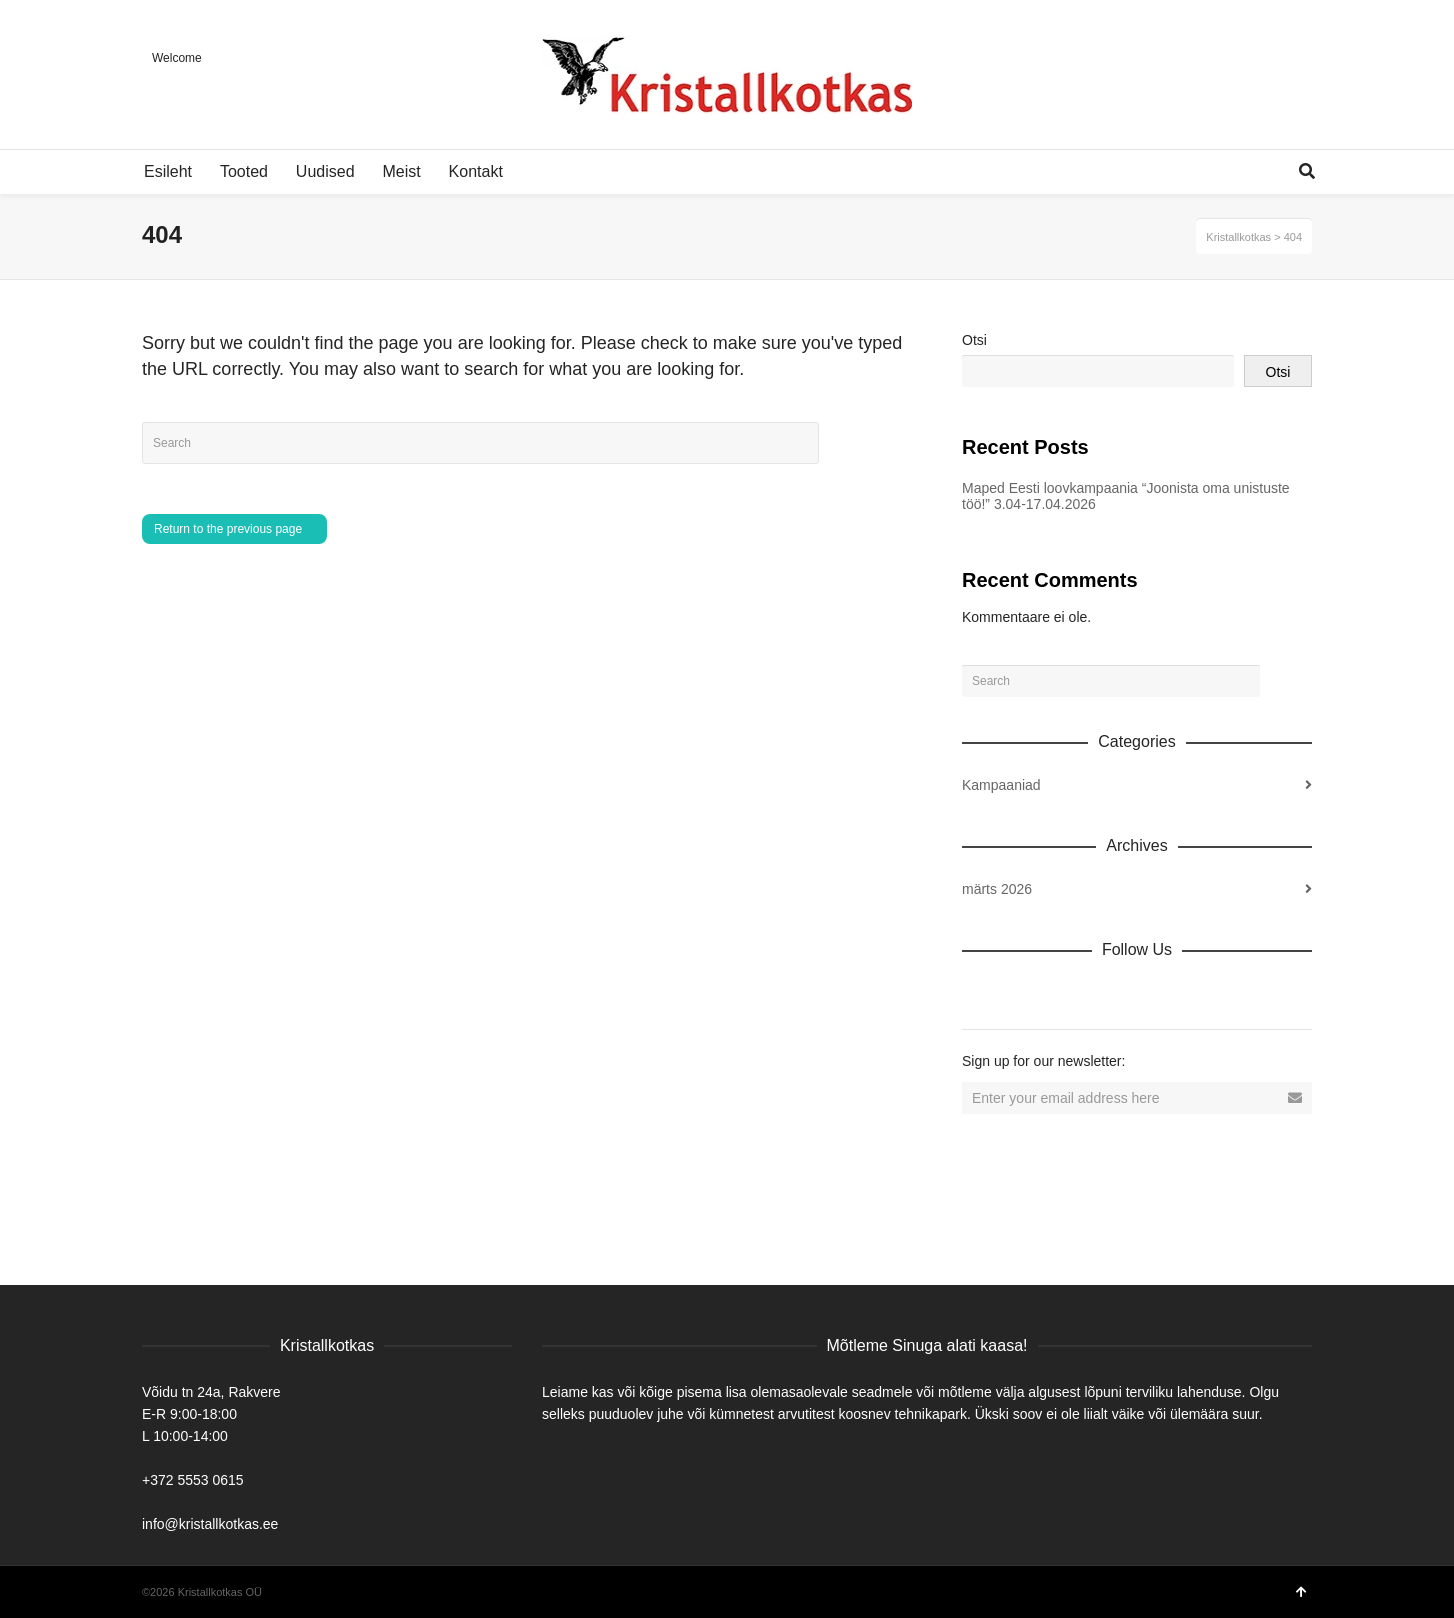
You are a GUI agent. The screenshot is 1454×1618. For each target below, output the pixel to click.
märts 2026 (997, 889)
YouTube (1154, 993)
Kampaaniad (1001, 785)
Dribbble (978, 993)
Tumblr (1198, 993)
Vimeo (1110, 993)
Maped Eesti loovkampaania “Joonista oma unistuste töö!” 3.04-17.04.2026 (1126, 496)
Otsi (974, 340)
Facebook (1022, 993)
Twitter (1066, 993)
